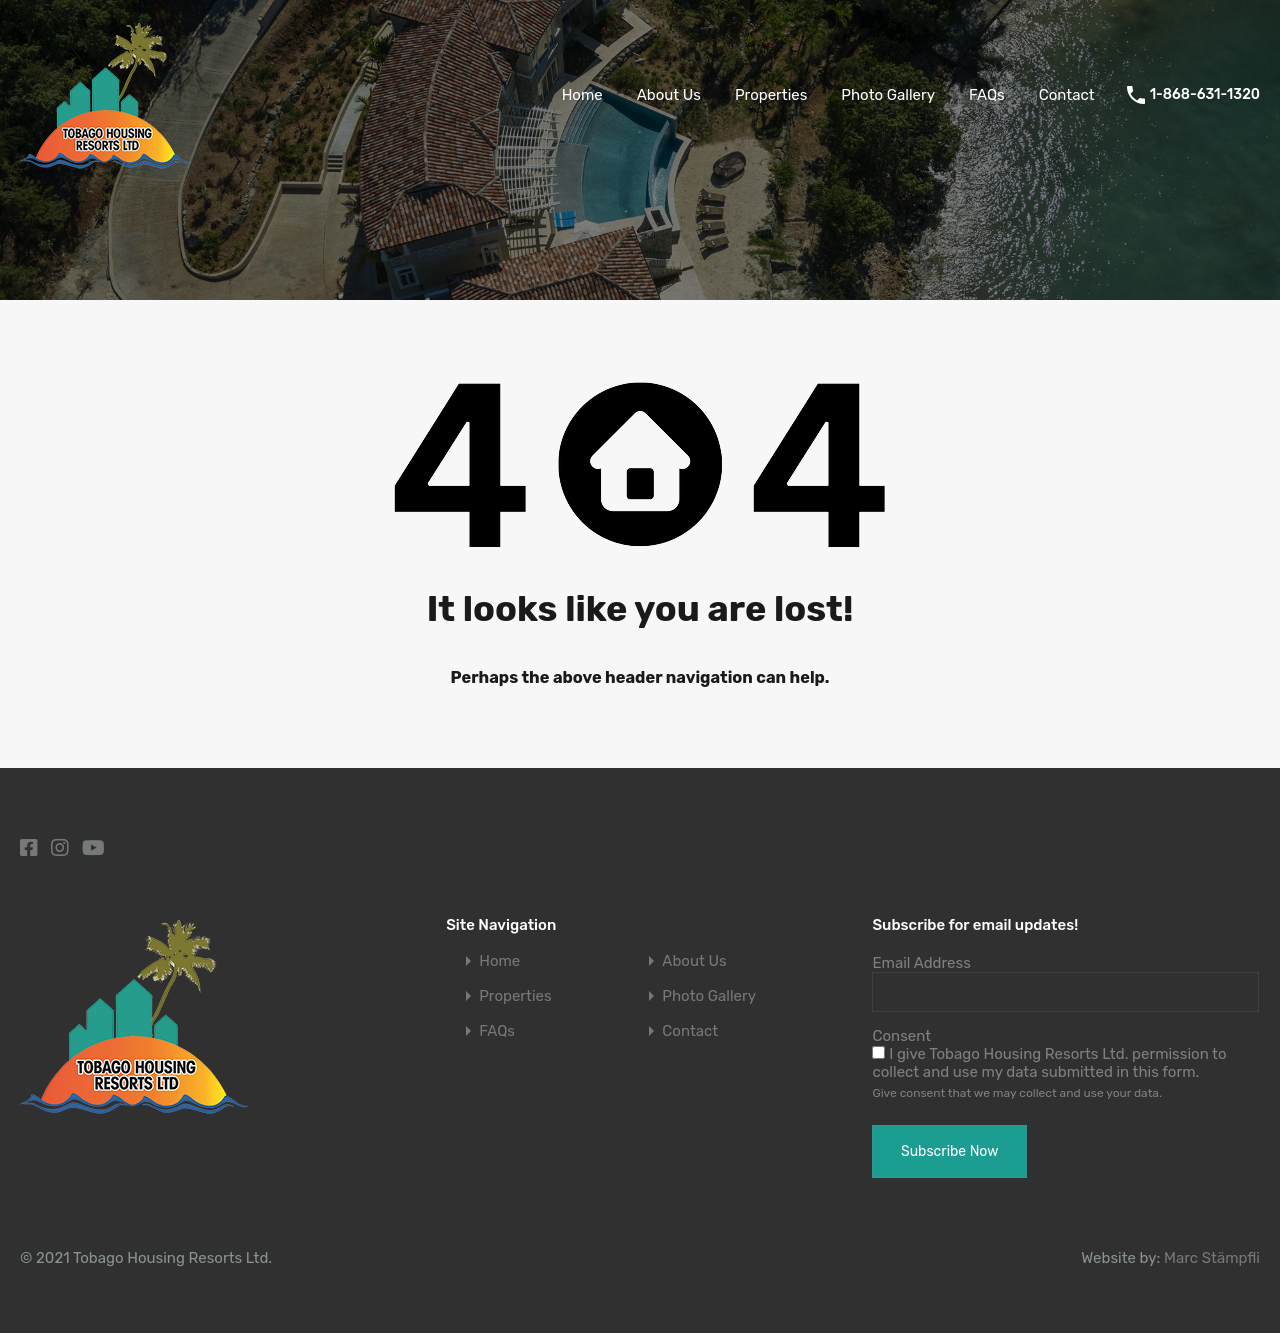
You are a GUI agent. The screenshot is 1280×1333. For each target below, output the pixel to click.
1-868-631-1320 (1205, 95)
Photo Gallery (888, 95)
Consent (901, 1036)
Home (582, 95)
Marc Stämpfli (1212, 1258)
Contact (1067, 95)
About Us (669, 95)
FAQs (987, 95)
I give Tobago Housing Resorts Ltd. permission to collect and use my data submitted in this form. (1049, 1063)
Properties (771, 95)
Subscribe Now (949, 1151)
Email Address (921, 963)
